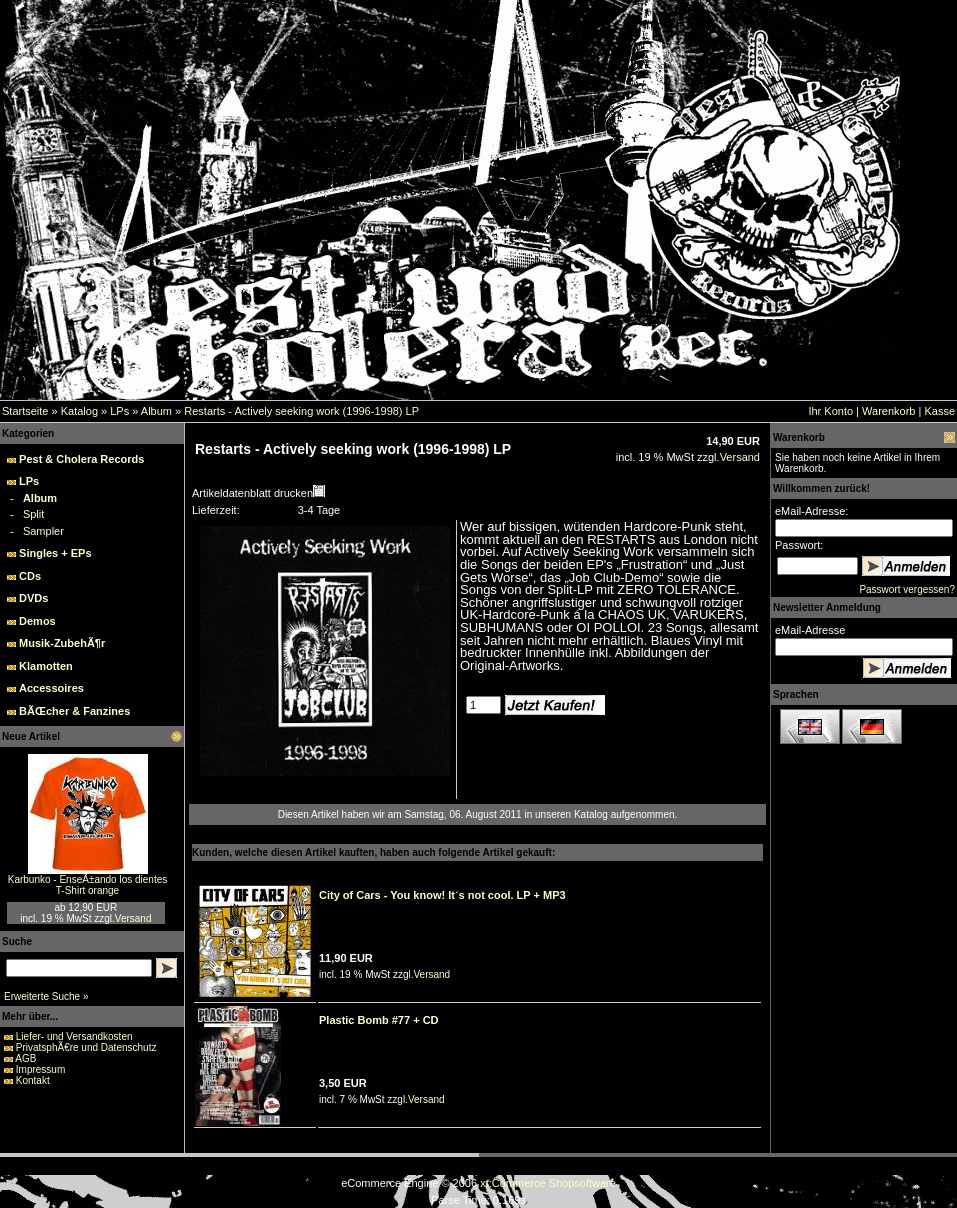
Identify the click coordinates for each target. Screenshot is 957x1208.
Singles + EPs (55, 553)
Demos (37, 621)
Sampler (43, 531)
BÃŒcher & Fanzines (74, 711)
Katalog (79, 411)
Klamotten (46, 666)
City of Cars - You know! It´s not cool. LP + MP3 (442, 895)
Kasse (939, 411)
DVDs (33, 598)
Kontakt (33, 1080)
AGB (25, 1058)
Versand (133, 918)
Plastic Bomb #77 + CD (379, 1020)
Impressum (40, 1069)
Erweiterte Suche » (46, 996)
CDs (30, 576)
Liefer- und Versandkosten (74, 1036)
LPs (119, 411)
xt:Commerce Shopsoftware (548, 1183)
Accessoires (51, 688)
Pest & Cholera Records (81, 459)
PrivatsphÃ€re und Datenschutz (86, 1047)
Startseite (25, 411)
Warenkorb (888, 411)
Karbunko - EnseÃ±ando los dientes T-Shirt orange (87, 885)
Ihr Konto (830, 411)
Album (156, 411)
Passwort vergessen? (907, 589)
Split (33, 514)
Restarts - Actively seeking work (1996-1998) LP (301, 411)
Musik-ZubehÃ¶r (62, 643)
